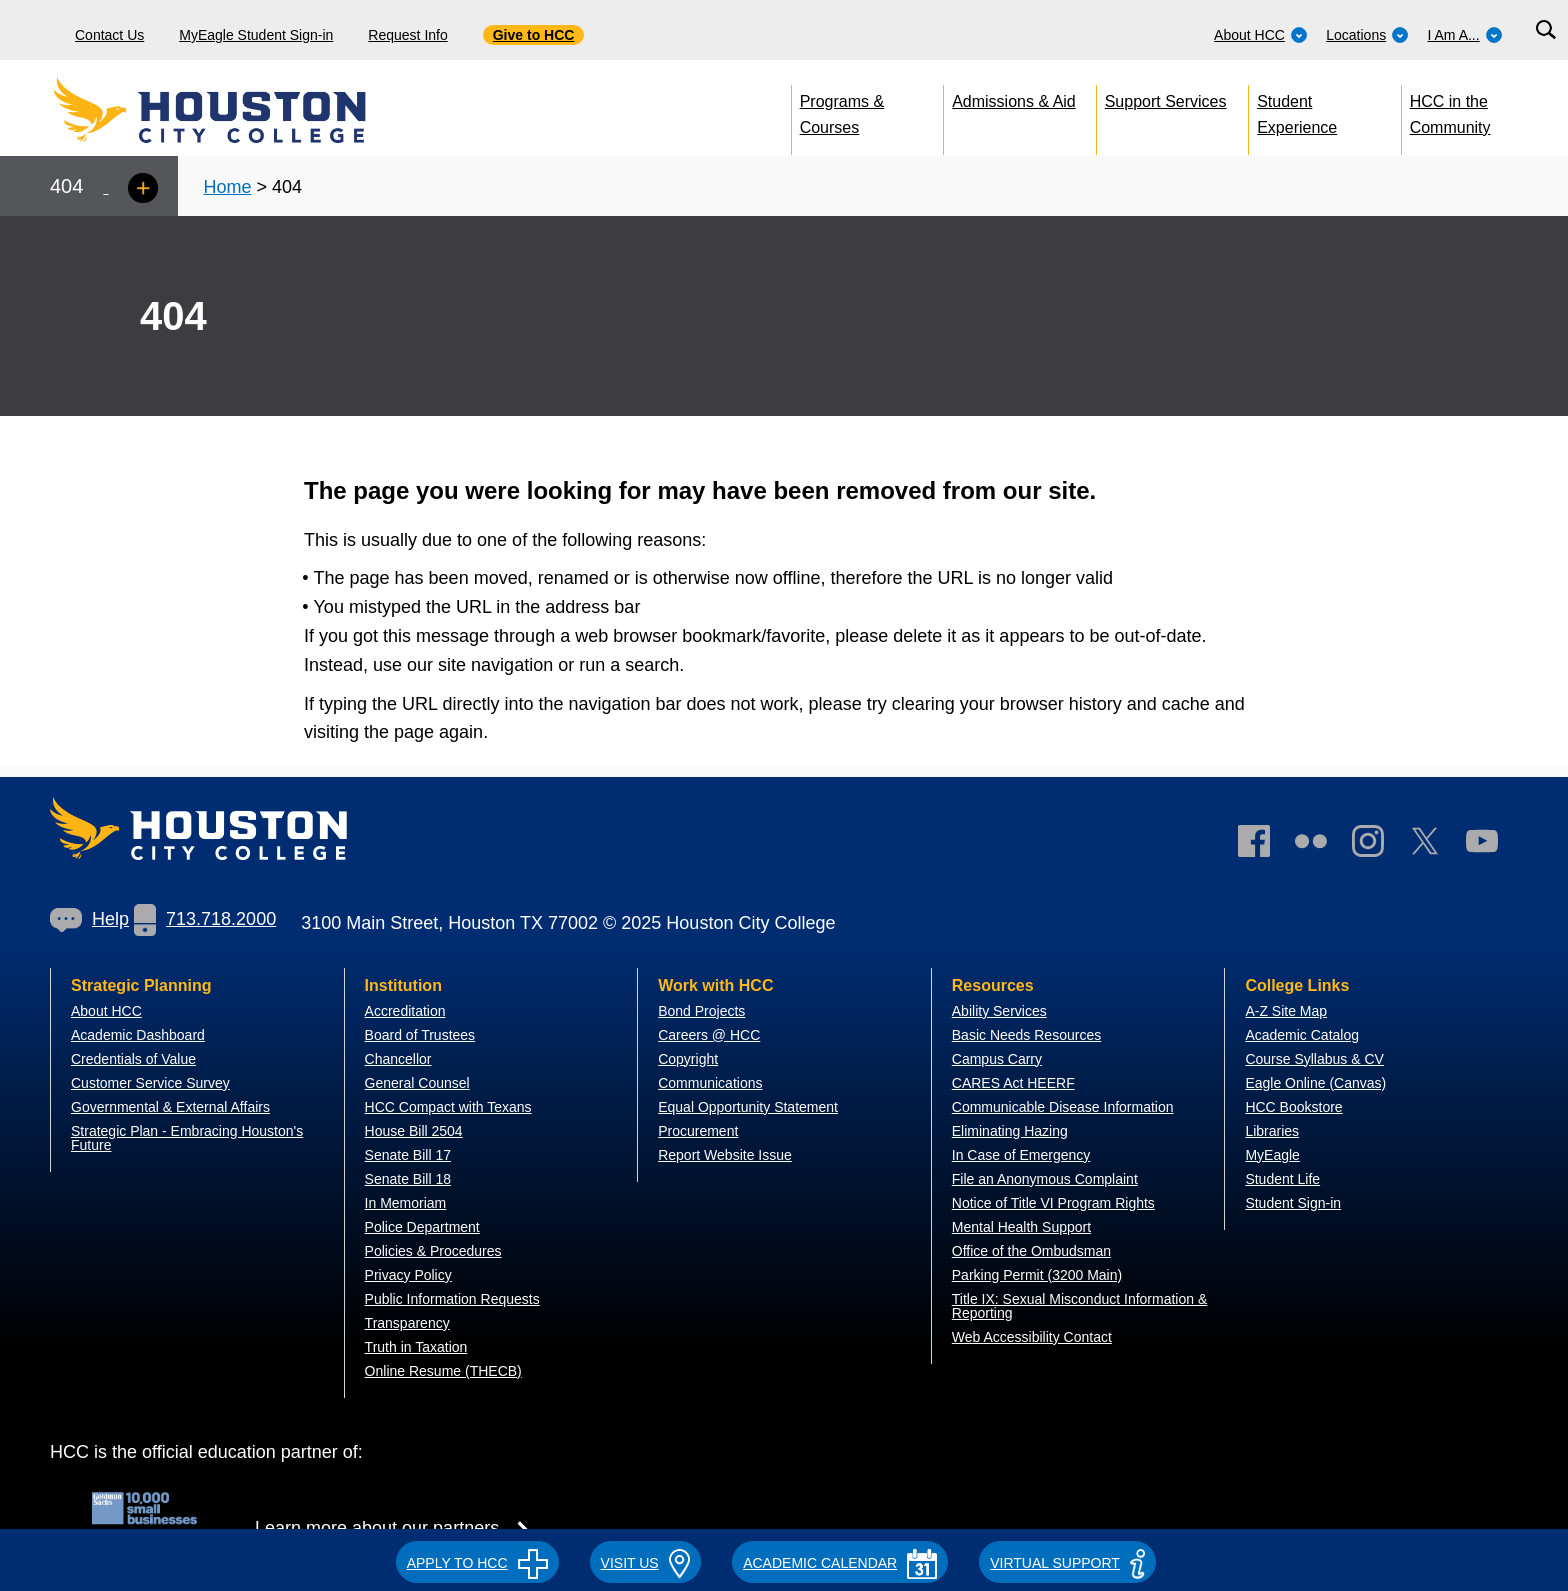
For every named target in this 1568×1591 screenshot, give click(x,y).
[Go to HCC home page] (255, 110)
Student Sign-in (1293, 1203)
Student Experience (1297, 110)
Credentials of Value (133, 1059)
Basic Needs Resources (1026, 1035)
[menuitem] (1261, 30)
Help (89, 919)
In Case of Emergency (1021, 1155)
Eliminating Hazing (1010, 1131)
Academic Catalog (1302, 1035)
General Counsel (417, 1083)
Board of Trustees (420, 1035)
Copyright (688, 1059)
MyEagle (1272, 1155)
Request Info (407, 35)
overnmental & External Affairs (176, 1107)
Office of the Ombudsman (1031, 1251)
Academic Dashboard (138, 1035)
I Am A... (1465, 35)
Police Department (422, 1227)
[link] (1378, 845)
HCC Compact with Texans (448, 1107)
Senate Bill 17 (408, 1155)
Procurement (698, 1131)
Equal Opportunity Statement (748, 1107)
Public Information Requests (452, 1299)
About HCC (1261, 35)
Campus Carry (997, 1059)
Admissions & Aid (1014, 101)
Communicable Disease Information (1063, 1107)
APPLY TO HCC (477, 1563)
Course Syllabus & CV (1314, 1059)
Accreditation (405, 1011)
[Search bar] (1545, 30)
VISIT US (646, 1563)
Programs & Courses (842, 110)
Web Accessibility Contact (1032, 1337)
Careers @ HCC (709, 1035)
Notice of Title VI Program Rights (1053, 1203)
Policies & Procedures (433, 1251)
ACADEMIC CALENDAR (840, 1563)
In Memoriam (406, 1203)
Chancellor (398, 1059)
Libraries (1272, 1131)
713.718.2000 (205, 919)
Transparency (407, 1323)
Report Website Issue (725, 1155)
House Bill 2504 (414, 1131)
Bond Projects (701, 1011)
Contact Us (109, 35)
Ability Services (999, 1011)
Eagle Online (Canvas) (1315, 1083)
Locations (1367, 35)
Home (227, 187)
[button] (477, 1560)
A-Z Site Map (1286, 1011)
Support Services (1166, 101)
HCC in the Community (1450, 110)
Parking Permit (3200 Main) (1037, 1275)
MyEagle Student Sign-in (256, 35)
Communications (710, 1083)
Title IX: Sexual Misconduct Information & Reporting (1079, 1306)
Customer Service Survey (150, 1083)
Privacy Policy (408, 1275)
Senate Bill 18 (408, 1179)
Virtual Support (1067, 1563)
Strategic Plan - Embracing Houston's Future (187, 1138)
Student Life (1282, 1179)
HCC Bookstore (1293, 1107)
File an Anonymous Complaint (1045, 1179)
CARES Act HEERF (1013, 1083)
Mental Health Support (1021, 1227)
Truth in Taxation (416, 1347)
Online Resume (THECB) (443, 1371)
